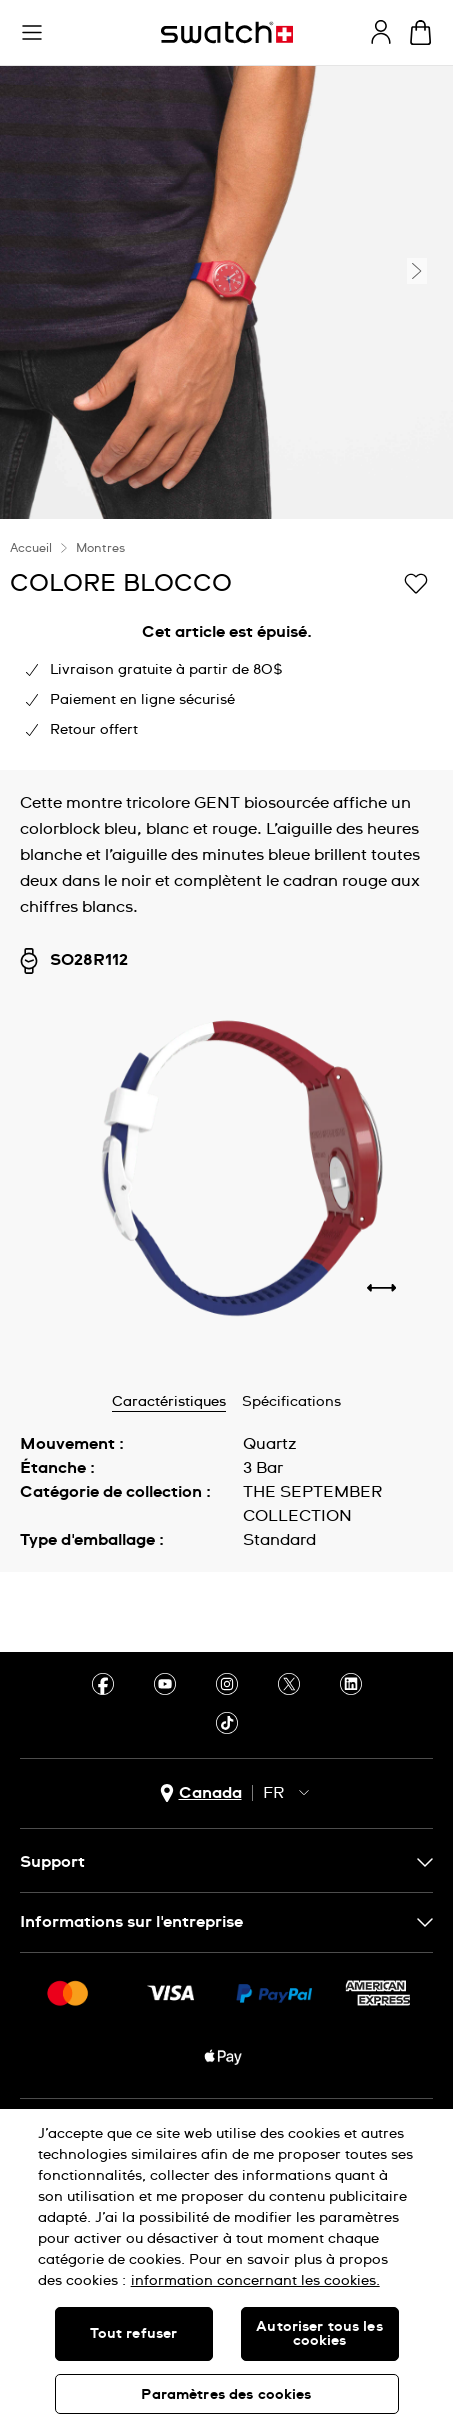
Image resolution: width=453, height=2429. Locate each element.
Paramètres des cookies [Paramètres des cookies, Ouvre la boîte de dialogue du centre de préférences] (226, 2395)
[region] (226, 2269)
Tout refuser (134, 2334)
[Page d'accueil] (227, 32)
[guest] (381, 32)
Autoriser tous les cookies (319, 2334)
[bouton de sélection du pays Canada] (201, 1793)
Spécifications (291, 1402)
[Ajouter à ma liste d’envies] (416, 582)
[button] (32, 33)
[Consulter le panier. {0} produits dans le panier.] (420, 32)
